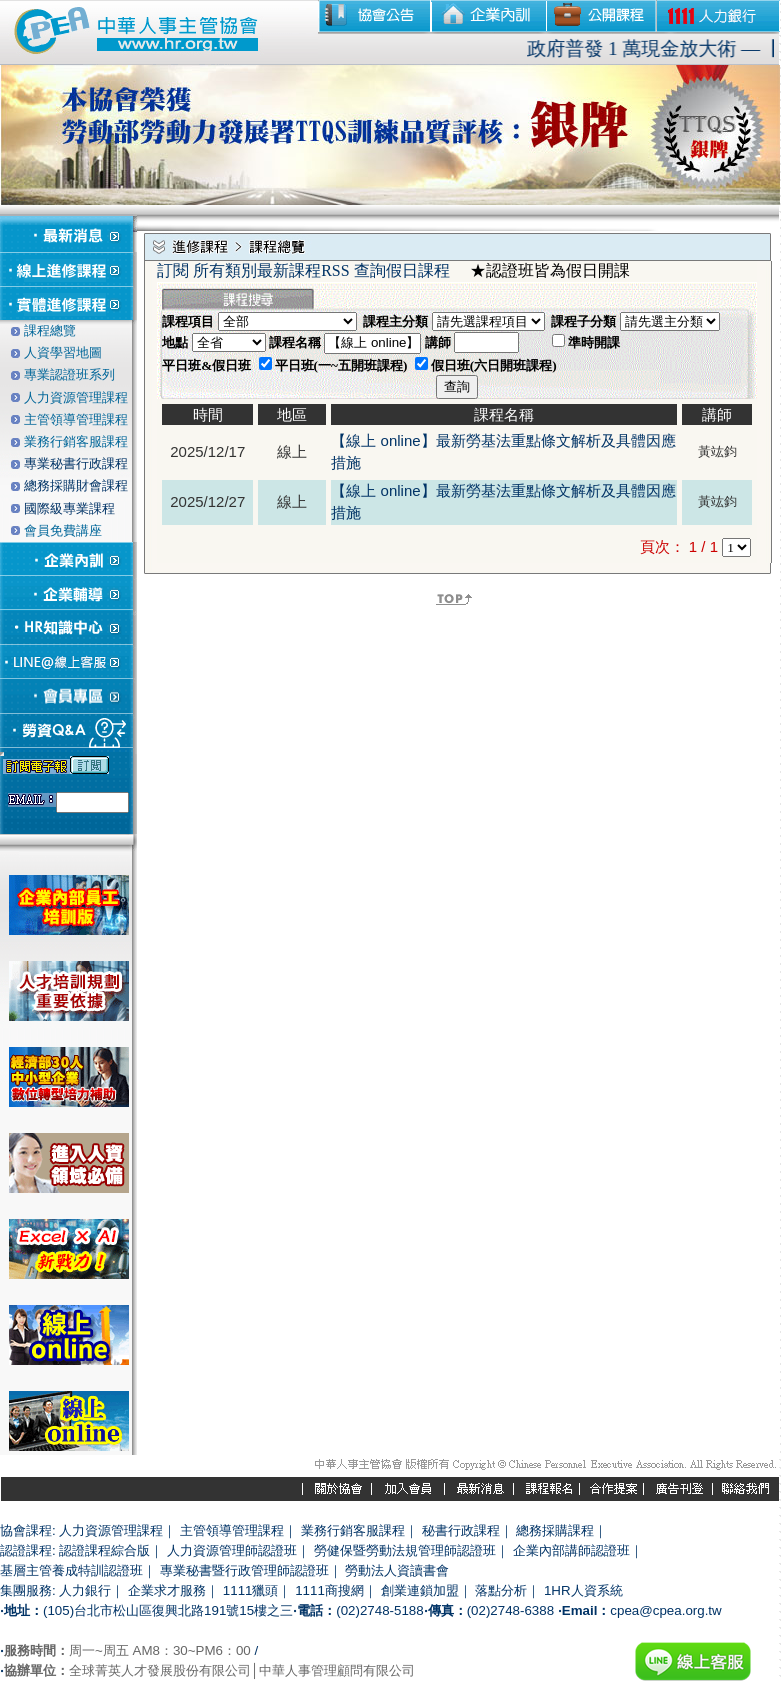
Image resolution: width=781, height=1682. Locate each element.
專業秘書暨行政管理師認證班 (244, 1570)
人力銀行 (85, 1590)
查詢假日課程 (402, 270)
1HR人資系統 (583, 1590)
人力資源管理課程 (111, 1530)
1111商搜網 (329, 1590)
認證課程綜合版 (104, 1550)
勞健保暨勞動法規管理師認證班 (405, 1550)
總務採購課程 (555, 1530)
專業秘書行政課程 (76, 463)
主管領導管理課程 (232, 1530)
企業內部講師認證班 (571, 1550)
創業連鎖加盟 (420, 1590)
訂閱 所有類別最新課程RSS (253, 270)
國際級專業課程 (69, 508)
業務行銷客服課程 (353, 1530)
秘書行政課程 (461, 1530)
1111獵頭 (251, 1590)
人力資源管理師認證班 (232, 1550)
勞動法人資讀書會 (397, 1570)
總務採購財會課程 (76, 485)
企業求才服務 (167, 1590)
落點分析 (501, 1590)
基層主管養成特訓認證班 (71, 1570)
